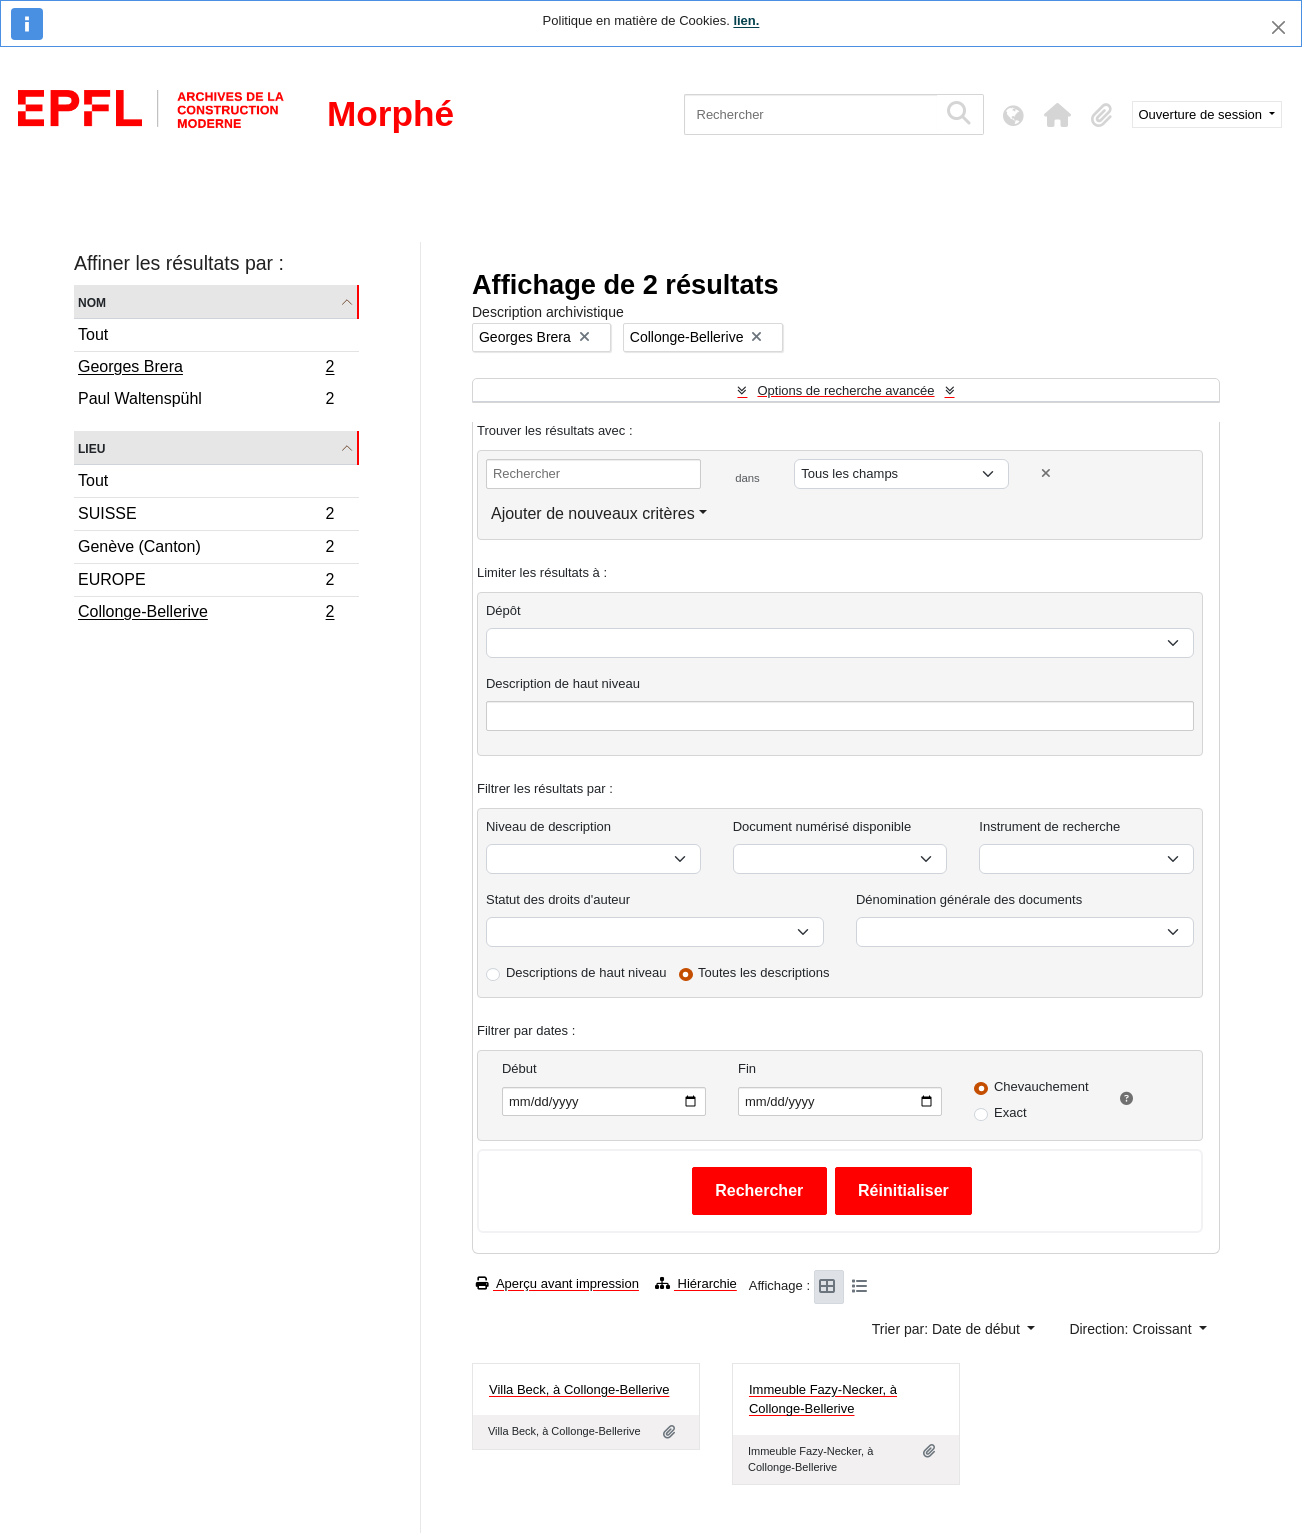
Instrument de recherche (1049, 826)
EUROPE (206, 582)
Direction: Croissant (1132, 1329)
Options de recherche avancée (845, 390)
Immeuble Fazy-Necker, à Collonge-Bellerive (823, 1399)
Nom (92, 301)
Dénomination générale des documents (969, 899)
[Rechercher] (810, 114)
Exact (1010, 1112)
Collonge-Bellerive (206, 614)
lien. (746, 20)
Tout (93, 334)
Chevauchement (1041, 1086)
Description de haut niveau (563, 683)
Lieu (91, 447)
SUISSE (206, 516)
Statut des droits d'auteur (558, 899)
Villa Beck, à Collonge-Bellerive (579, 1389)
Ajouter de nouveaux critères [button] (593, 513)
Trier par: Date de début (948, 1329)
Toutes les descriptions (764, 972)
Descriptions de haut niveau (586, 972)
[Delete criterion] (1046, 473)
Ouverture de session (1202, 114)
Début (519, 1068)
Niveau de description (548, 826)
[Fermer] (1278, 27)
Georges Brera (206, 369)
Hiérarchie (696, 1283)
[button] (1058, 115)
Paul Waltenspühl (206, 401)
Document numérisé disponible (822, 826)
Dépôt (503, 610)
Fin (747, 1068)
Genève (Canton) (206, 549)
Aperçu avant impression (557, 1283)
